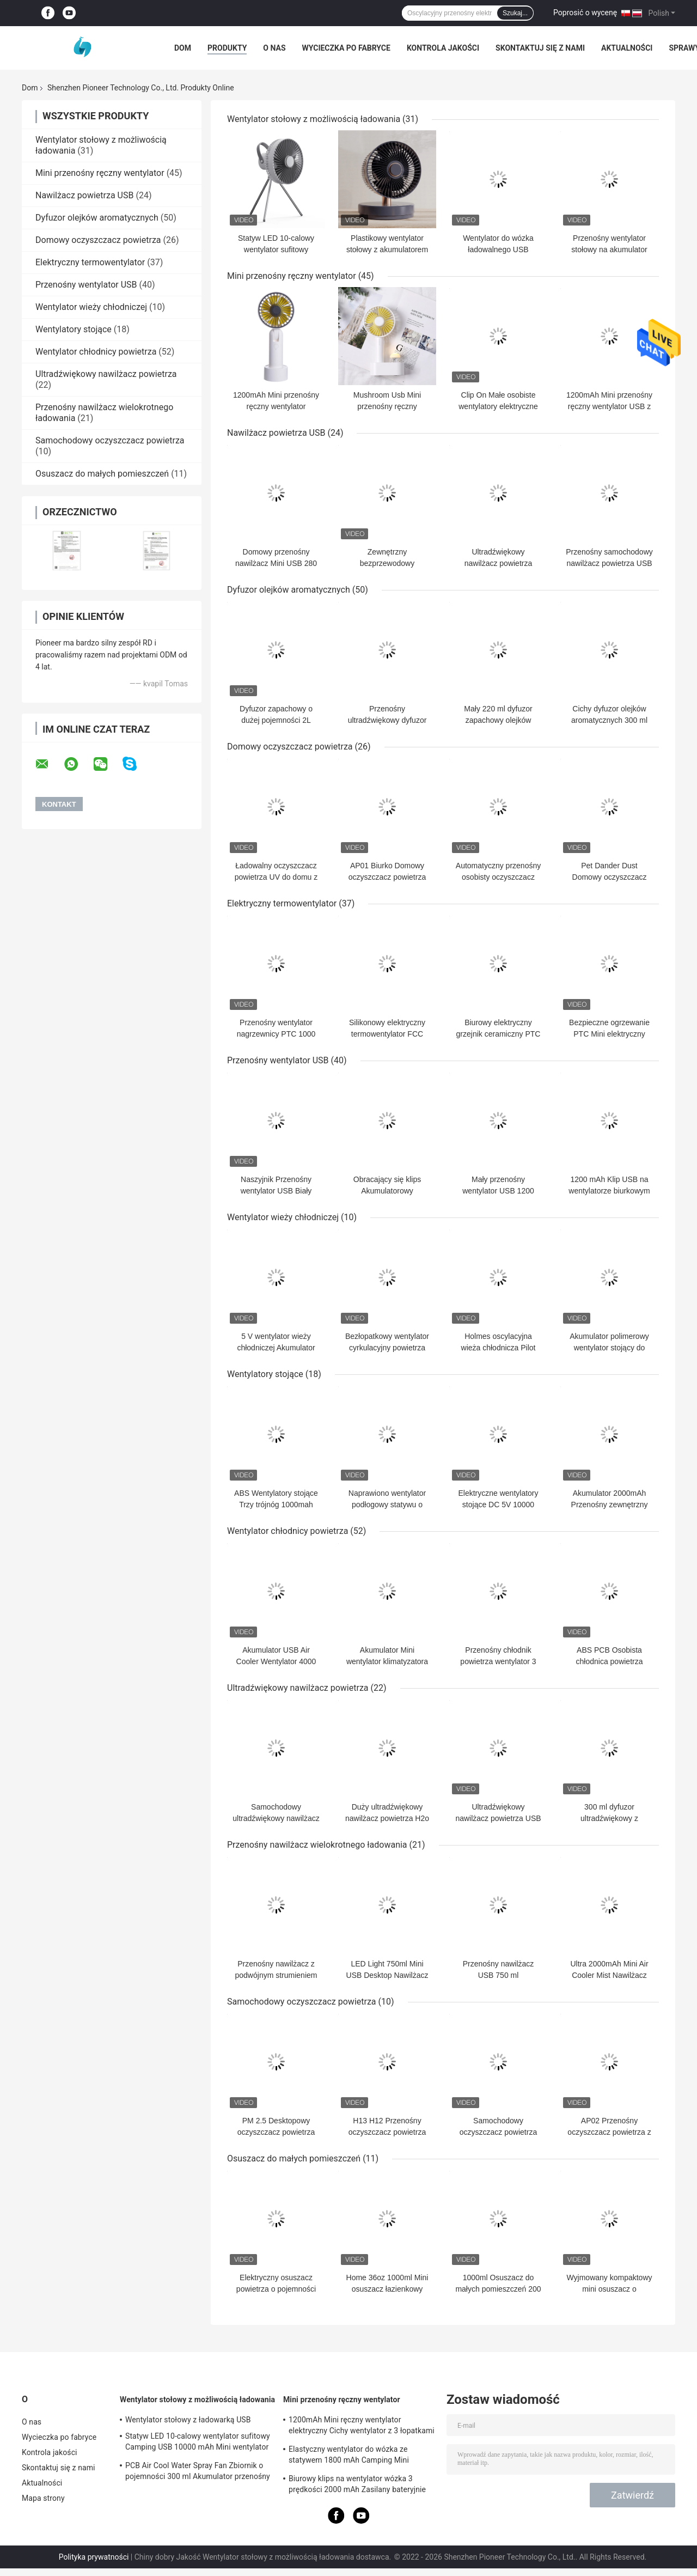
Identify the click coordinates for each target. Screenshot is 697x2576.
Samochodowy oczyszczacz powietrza (110, 440)
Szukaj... (515, 13)
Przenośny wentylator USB (86, 284)
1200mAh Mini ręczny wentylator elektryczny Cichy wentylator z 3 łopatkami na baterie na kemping (362, 2426)
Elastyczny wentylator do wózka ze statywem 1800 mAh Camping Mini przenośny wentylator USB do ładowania (357, 2456)
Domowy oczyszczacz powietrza (98, 240)
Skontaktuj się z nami (540, 48)
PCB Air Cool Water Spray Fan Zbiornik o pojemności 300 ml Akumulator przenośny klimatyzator (197, 2472)
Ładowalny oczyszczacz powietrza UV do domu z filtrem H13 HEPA (276, 877)
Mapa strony (43, 2498)
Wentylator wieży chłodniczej (91, 307)
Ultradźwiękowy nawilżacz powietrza (106, 374)
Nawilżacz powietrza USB (84, 195)
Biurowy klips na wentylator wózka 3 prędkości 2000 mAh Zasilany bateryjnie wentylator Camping (357, 2485)
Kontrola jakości (443, 48)
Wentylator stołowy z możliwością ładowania (313, 119)
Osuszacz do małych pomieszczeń (102, 473)
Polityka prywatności (94, 2557)
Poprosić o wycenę (585, 12)
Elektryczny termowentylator (90, 262)
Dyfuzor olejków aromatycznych (96, 217)
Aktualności (626, 48)
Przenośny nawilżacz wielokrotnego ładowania (317, 1845)
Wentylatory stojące (73, 329)
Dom (182, 48)
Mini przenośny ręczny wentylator (99, 173)
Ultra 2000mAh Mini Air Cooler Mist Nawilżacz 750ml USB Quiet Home (609, 1975)
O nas (274, 48)
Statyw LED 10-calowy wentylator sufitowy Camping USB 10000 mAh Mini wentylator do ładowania (197, 2443)
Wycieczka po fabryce (346, 48)
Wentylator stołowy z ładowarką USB (188, 2419)
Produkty (227, 48)
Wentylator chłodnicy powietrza (95, 351)
